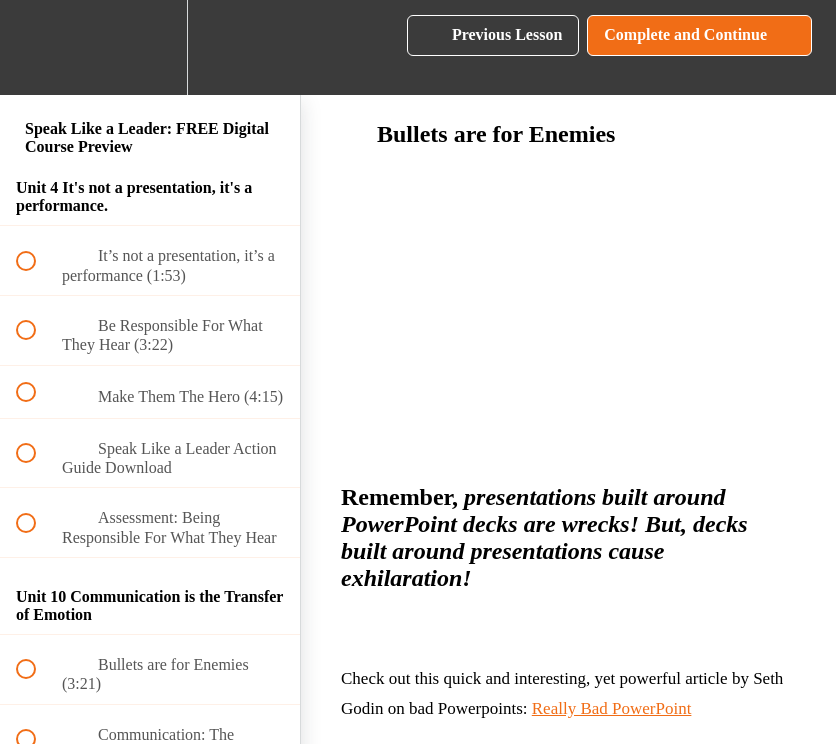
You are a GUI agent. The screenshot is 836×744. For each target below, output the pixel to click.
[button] (37, 47)
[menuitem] (150, 47)
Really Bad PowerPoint (612, 708)
